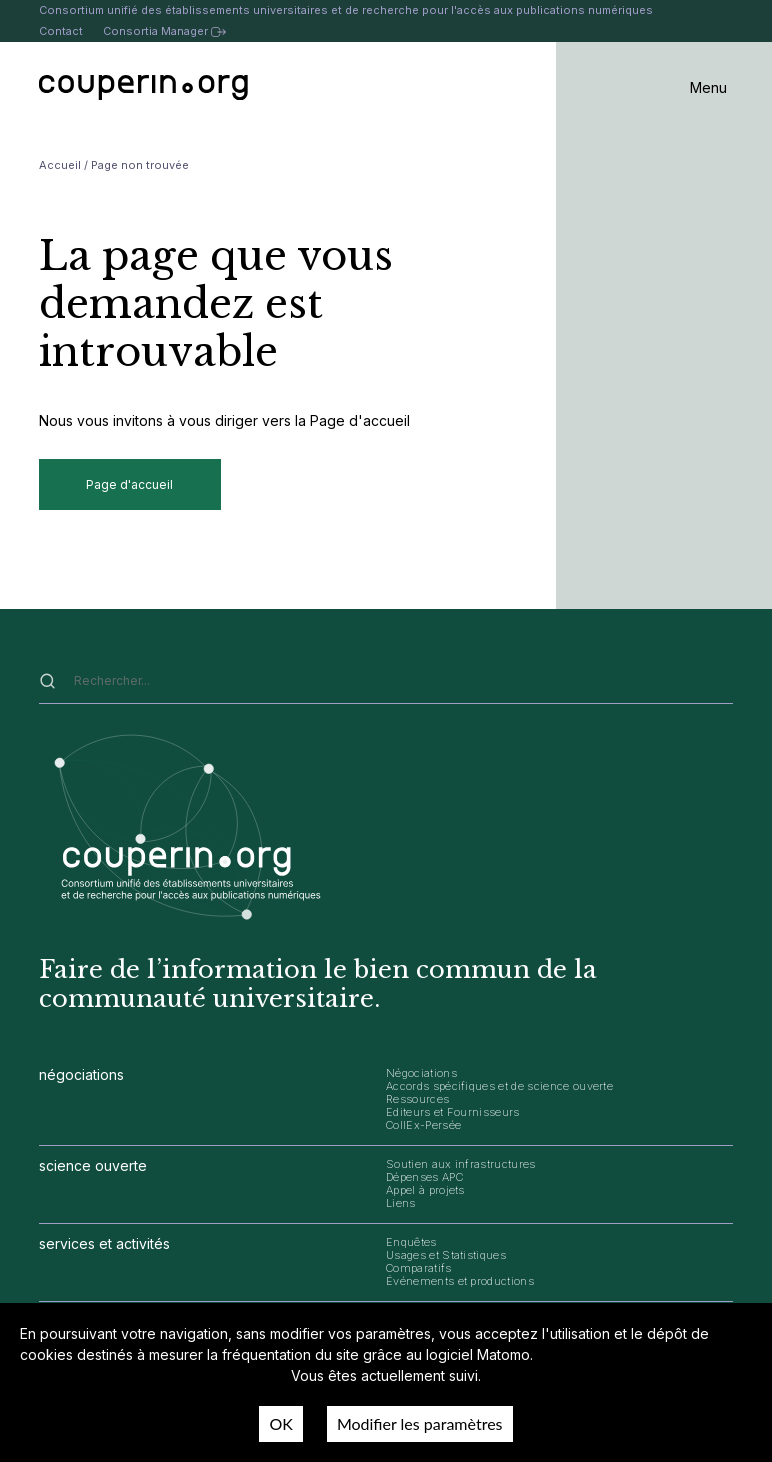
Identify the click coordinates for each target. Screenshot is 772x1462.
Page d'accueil (129, 484)
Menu (708, 87)
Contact (61, 31)
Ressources (417, 1099)
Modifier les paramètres (420, 1423)
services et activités (104, 1243)
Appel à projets (425, 1190)
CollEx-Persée (423, 1125)
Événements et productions (460, 1281)
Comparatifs (419, 1268)
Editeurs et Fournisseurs (453, 1112)
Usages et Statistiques (446, 1255)
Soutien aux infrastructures (461, 1164)
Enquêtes (411, 1242)
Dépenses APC (424, 1177)
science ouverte (93, 1165)
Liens (401, 1203)
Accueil (60, 165)
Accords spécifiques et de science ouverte (499, 1086)
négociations (81, 1074)
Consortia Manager (164, 31)
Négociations (421, 1073)
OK (280, 1423)
